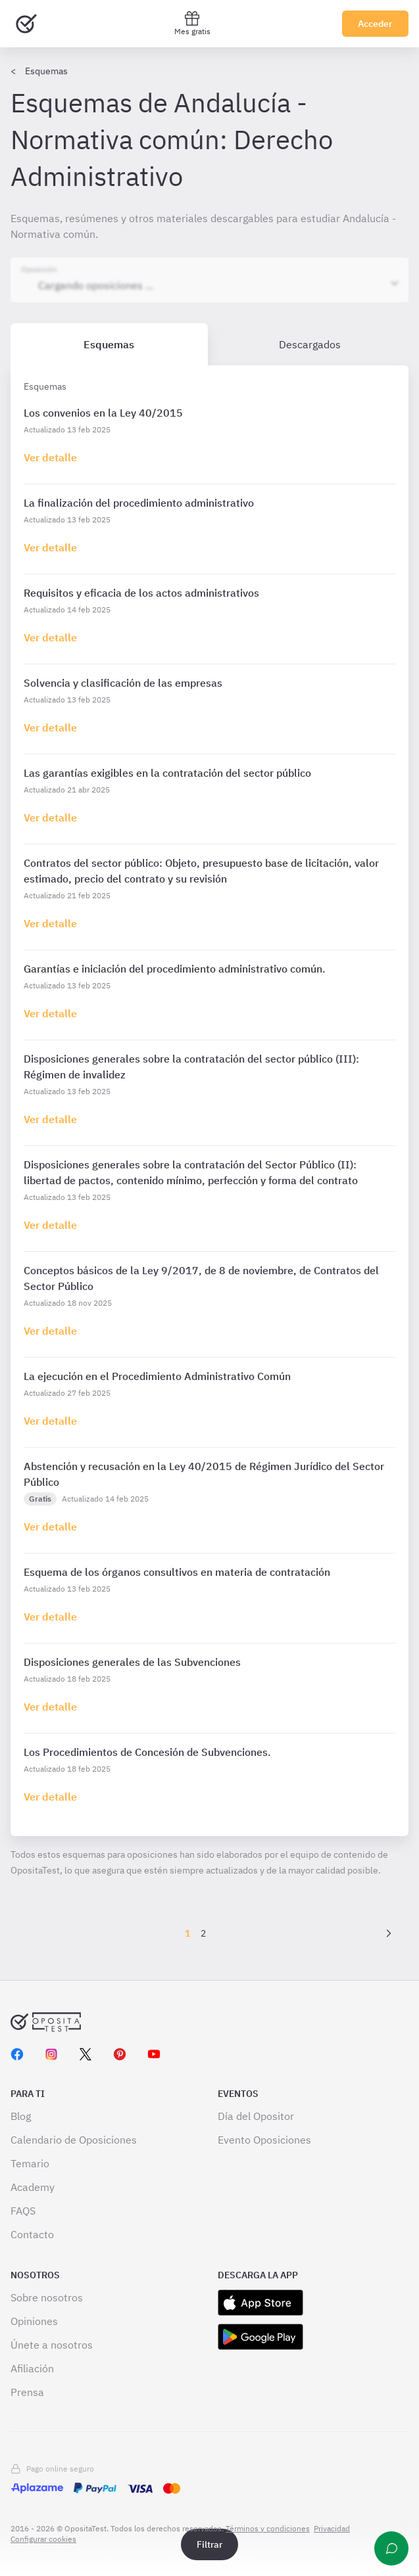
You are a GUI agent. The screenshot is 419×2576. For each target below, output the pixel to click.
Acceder (375, 24)
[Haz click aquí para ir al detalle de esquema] (50, 457)
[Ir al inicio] (26, 23)
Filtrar (209, 2544)
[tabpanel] (209, 1101)
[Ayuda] (391, 2548)
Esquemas (46, 71)
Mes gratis (192, 23)
